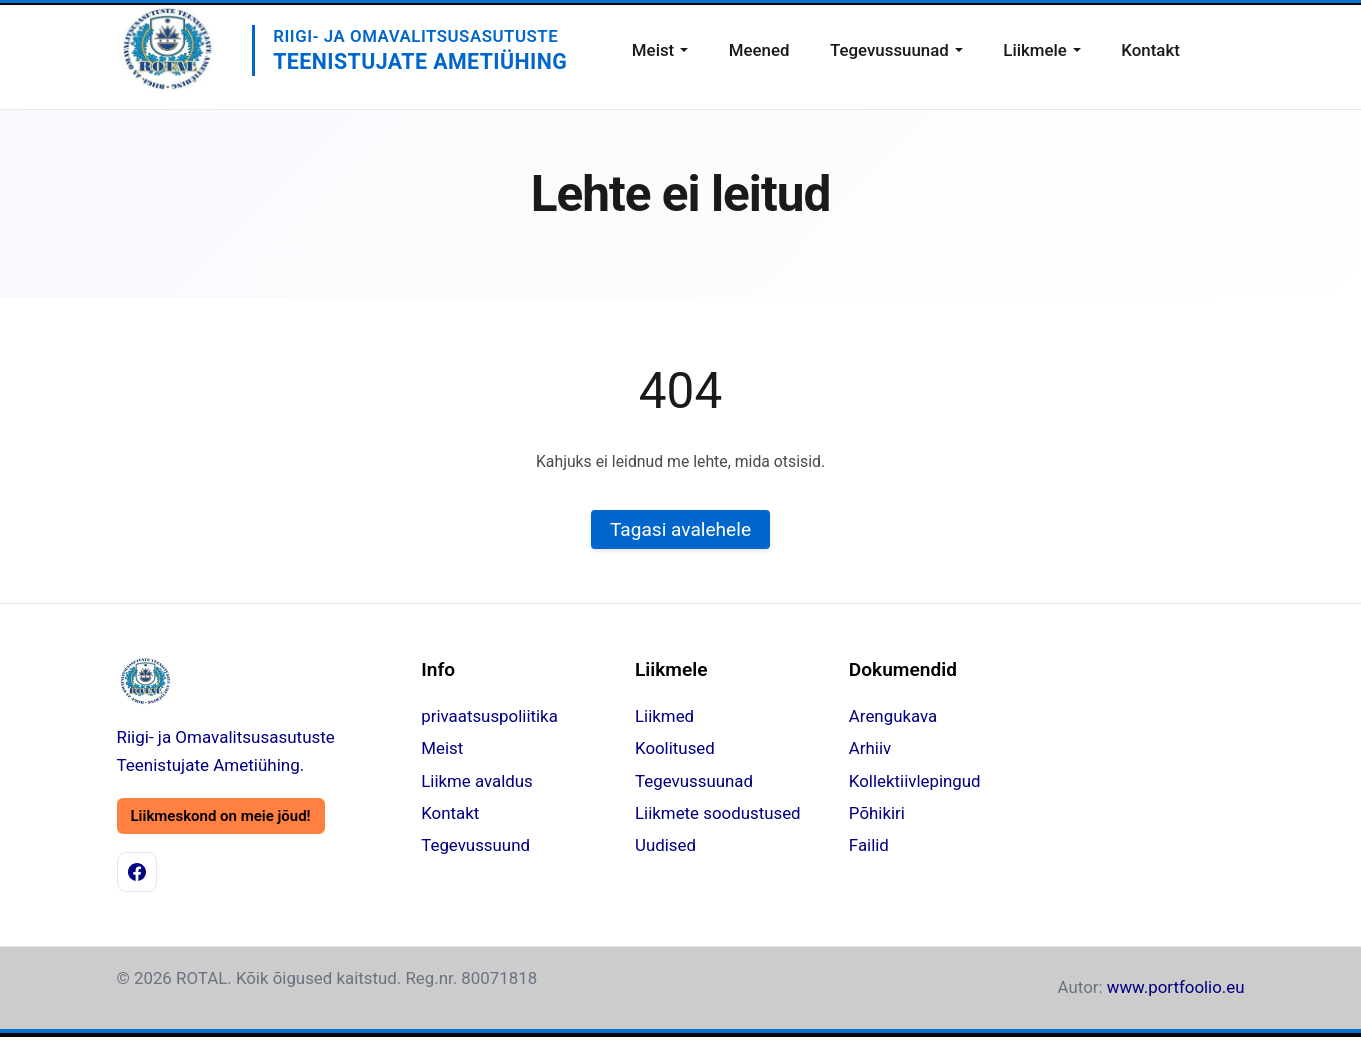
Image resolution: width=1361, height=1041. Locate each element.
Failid (869, 845)
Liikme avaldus (477, 781)
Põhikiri (877, 813)
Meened (759, 50)
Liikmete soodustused (718, 813)
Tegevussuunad (889, 50)
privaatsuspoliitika (489, 716)
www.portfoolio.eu (1176, 987)
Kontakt (1150, 50)
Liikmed (664, 716)
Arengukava (893, 716)
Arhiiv (870, 748)
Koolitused (675, 748)
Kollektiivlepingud (915, 781)
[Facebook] (137, 872)
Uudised (665, 845)
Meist (653, 50)
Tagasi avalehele (680, 529)
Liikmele (1035, 50)
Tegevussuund (475, 845)
